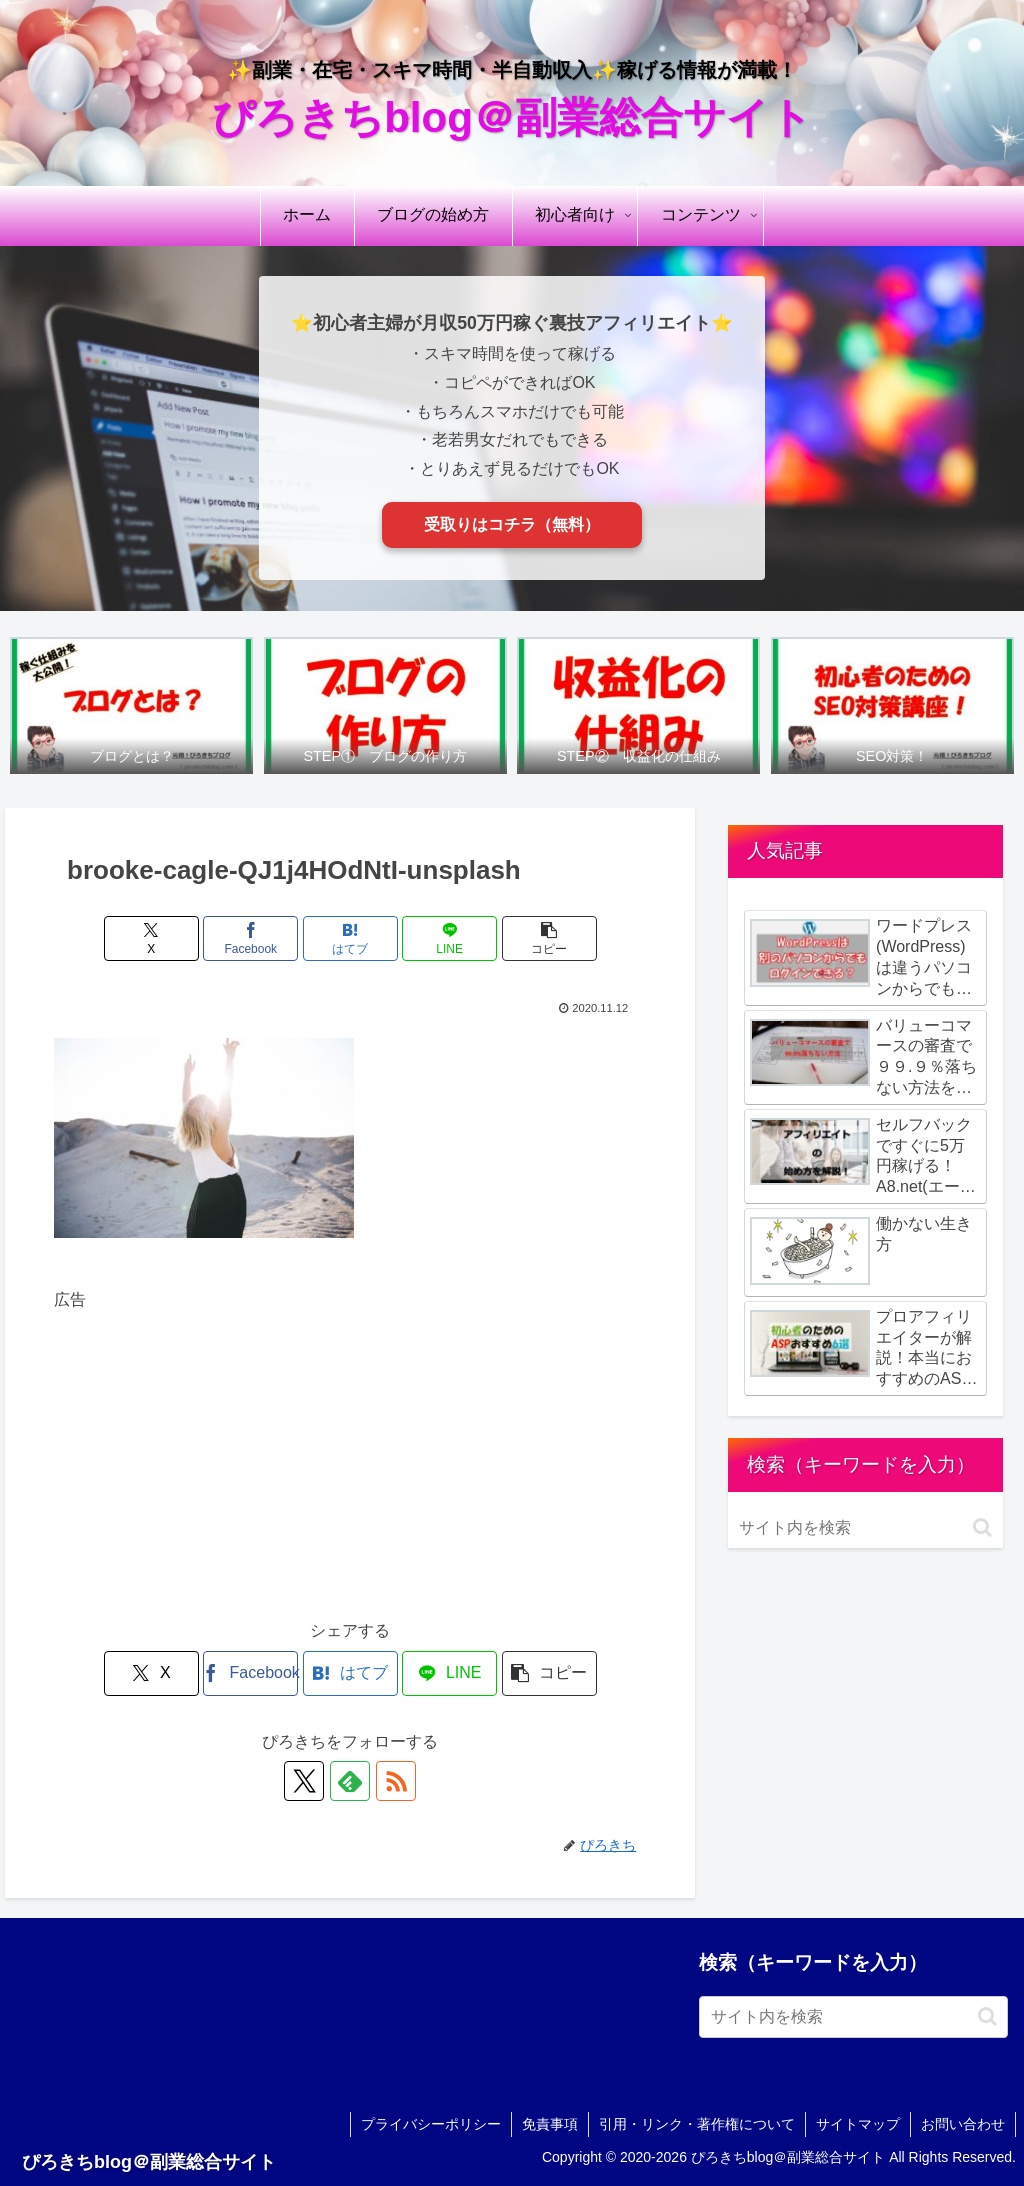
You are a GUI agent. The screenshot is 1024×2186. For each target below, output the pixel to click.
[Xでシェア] (151, 938)
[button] (549, 938)
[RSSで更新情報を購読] (396, 1781)
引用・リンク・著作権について (697, 2124)
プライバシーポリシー (431, 2124)
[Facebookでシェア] (250, 938)
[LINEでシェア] (449, 938)
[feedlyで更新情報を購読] (350, 1781)
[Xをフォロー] (304, 1781)
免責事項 (550, 2124)
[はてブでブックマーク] (350, 938)
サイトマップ (858, 2124)
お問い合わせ (963, 2124)
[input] (865, 1528)
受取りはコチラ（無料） (512, 524)
